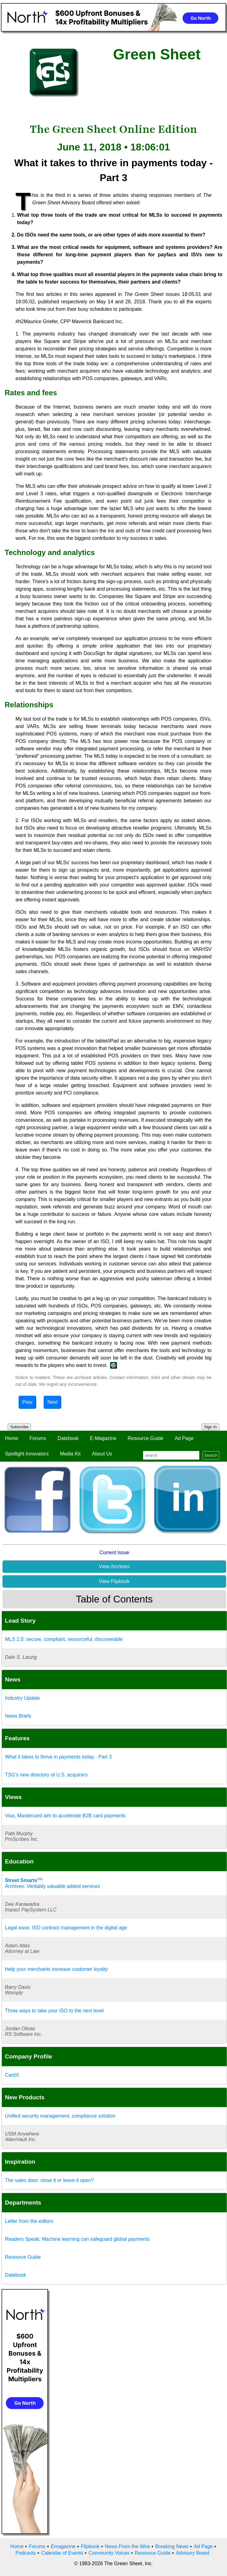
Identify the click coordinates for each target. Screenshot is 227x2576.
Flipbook (90, 2546)
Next (52, 1402)
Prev (27, 1402)
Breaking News (172, 2546)
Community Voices (109, 2553)
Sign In (210, 1427)
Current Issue (114, 1552)
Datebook (68, 1438)
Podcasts (25, 2553)
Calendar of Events (62, 2553)
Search (210, 1455)
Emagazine (63, 2546)
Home (11, 1438)
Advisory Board (192, 2553)
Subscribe (19, 1427)
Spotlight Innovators (27, 1453)
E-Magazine (103, 1438)
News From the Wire (127, 2546)
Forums (37, 1438)
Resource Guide (146, 1438)
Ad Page (184, 1438)
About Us (102, 1453)
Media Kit (70, 1453)
